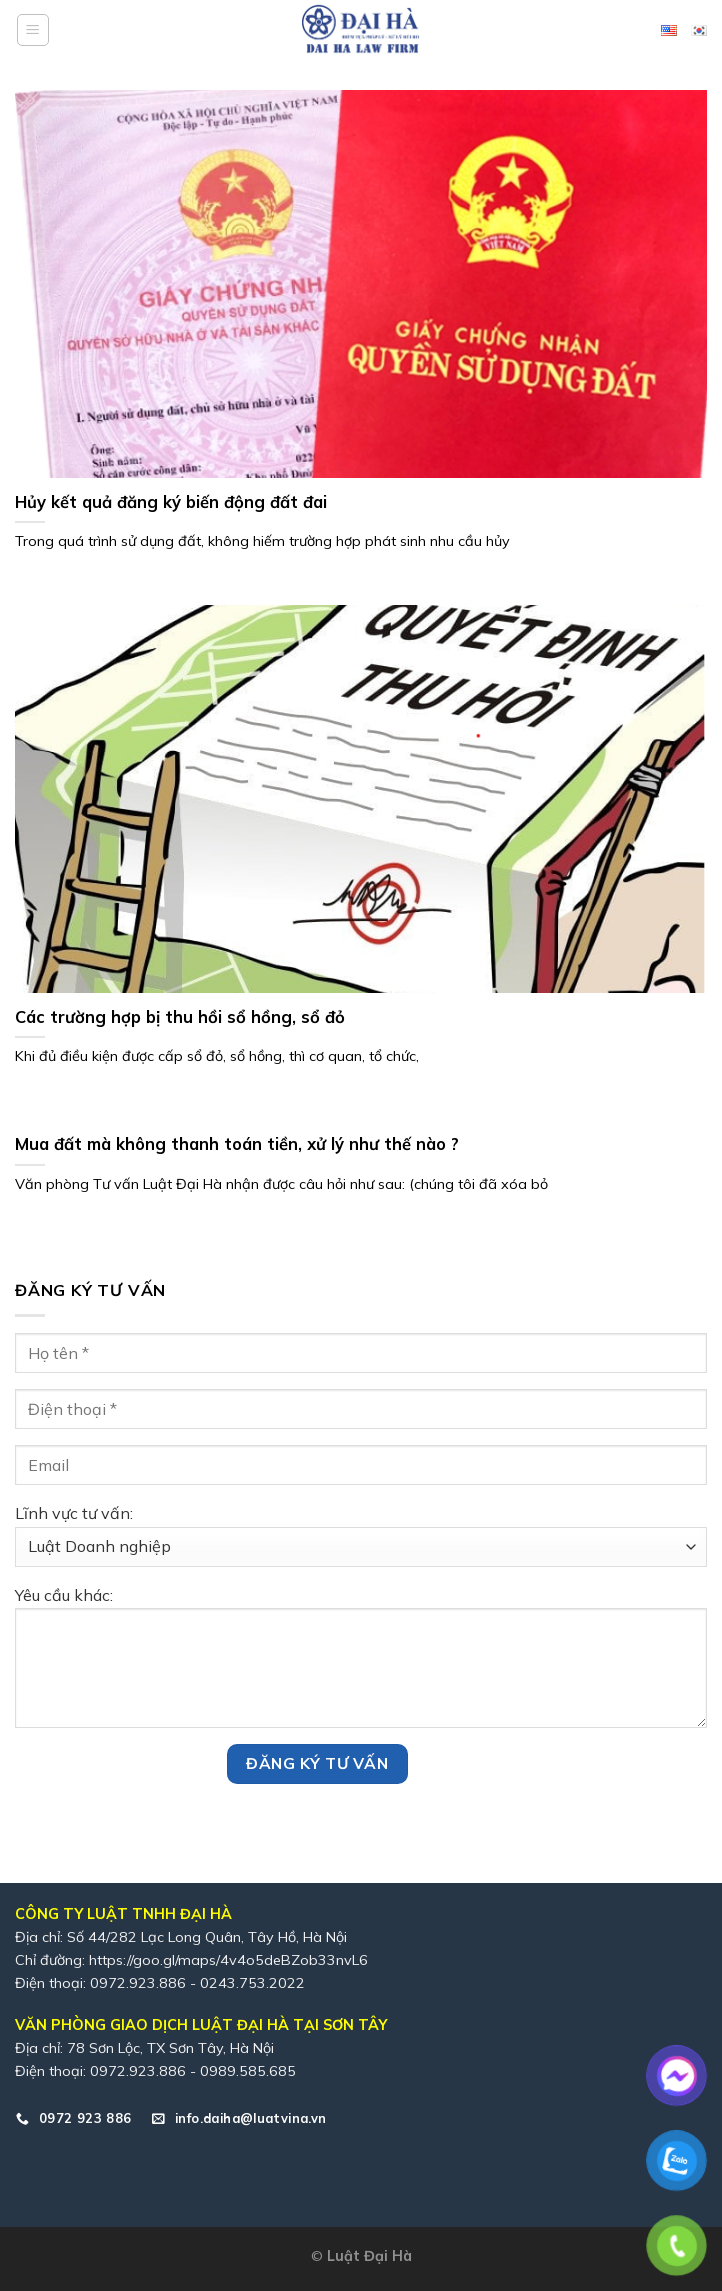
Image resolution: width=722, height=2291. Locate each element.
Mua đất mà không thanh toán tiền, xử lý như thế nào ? (237, 1143)
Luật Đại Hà (369, 2256)
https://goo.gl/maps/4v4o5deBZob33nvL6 (228, 1960)
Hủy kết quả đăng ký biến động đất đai (171, 501)
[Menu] (33, 30)
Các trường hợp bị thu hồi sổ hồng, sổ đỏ (180, 1016)
